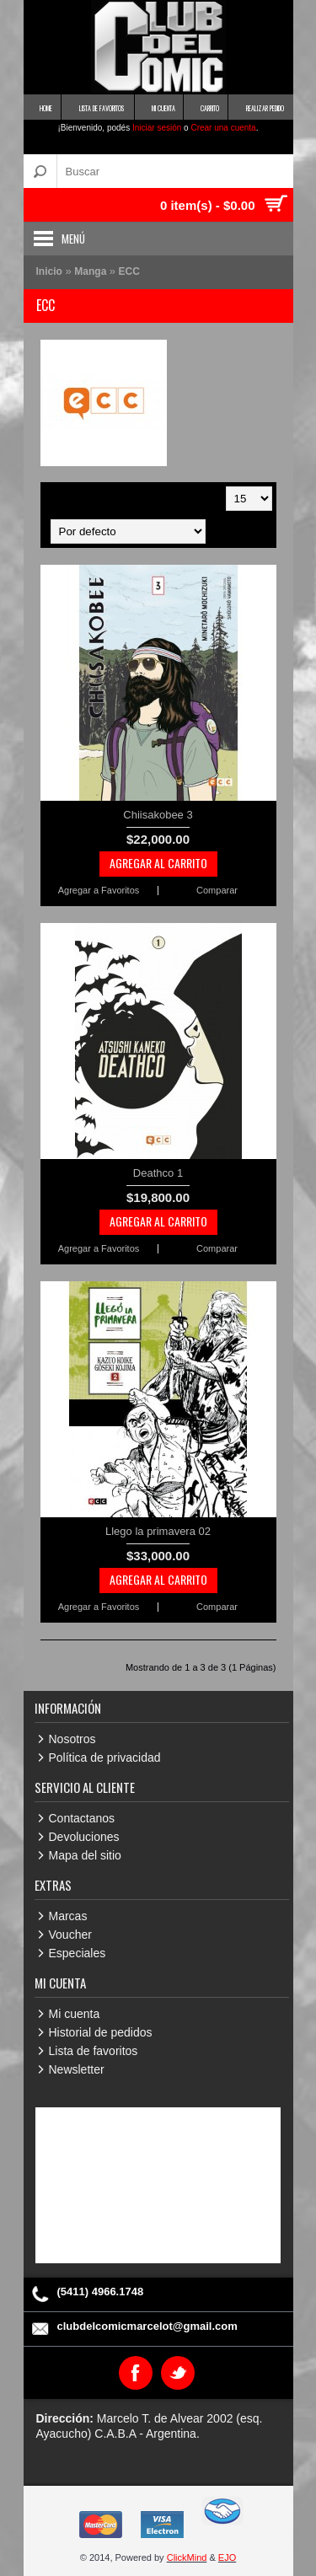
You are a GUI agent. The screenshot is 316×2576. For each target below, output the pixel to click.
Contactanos (82, 1818)
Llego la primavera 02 (158, 1531)
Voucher (70, 1934)
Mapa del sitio (85, 1855)
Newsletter (76, 2069)
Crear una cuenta (222, 127)
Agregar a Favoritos (99, 890)
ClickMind (187, 2557)
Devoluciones (84, 1836)
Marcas (68, 1916)
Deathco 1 (158, 1173)
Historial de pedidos (101, 2032)
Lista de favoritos (93, 2051)
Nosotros (72, 1739)
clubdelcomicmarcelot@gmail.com (147, 2326)
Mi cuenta (74, 2014)
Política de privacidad (105, 1757)
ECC (129, 271)
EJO (227, 2557)
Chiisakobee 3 (157, 814)
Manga (91, 271)
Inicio (49, 271)
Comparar (217, 890)
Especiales (77, 1953)
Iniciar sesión (156, 127)
